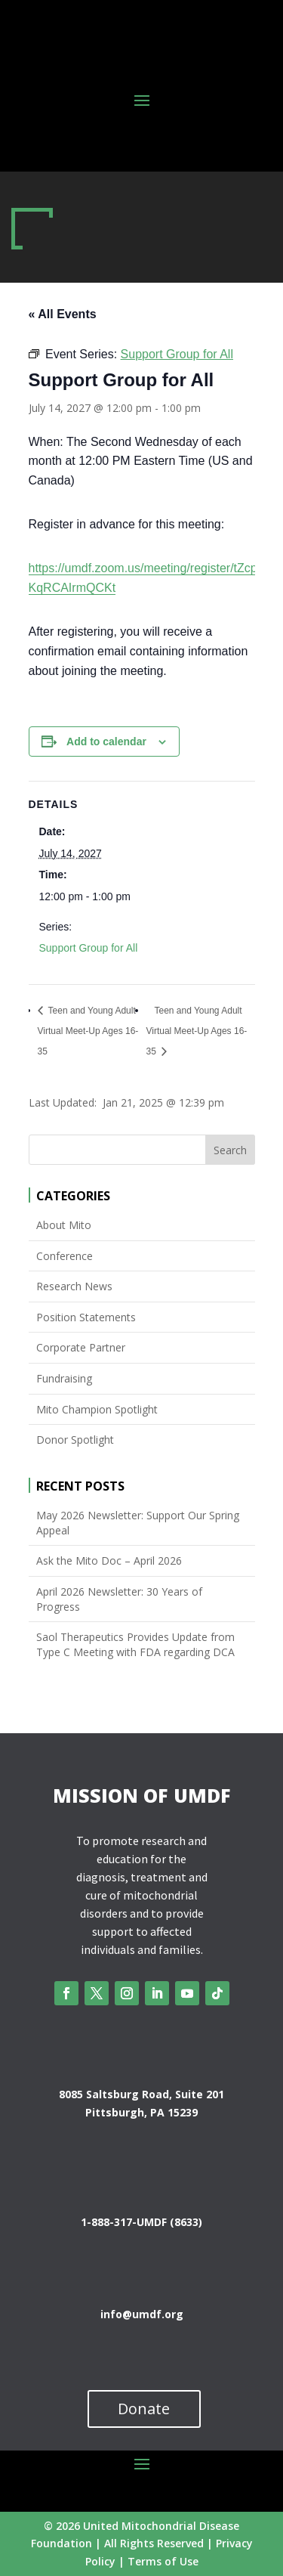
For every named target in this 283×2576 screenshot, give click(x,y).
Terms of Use (163, 2561)
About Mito (63, 1225)
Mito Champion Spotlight (97, 1409)
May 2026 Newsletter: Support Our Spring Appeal (137, 1522)
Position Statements (86, 1317)
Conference (64, 1256)
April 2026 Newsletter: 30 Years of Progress (119, 1599)
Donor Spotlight (75, 1439)
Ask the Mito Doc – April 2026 (109, 1560)
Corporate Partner (80, 1347)
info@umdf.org (141, 2314)
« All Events (63, 314)
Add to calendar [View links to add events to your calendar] (106, 741)
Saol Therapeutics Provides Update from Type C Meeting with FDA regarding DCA (135, 1644)
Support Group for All (88, 948)
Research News (74, 1286)
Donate (144, 2408)
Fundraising (64, 1378)
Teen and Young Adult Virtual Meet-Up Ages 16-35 (88, 1031)
